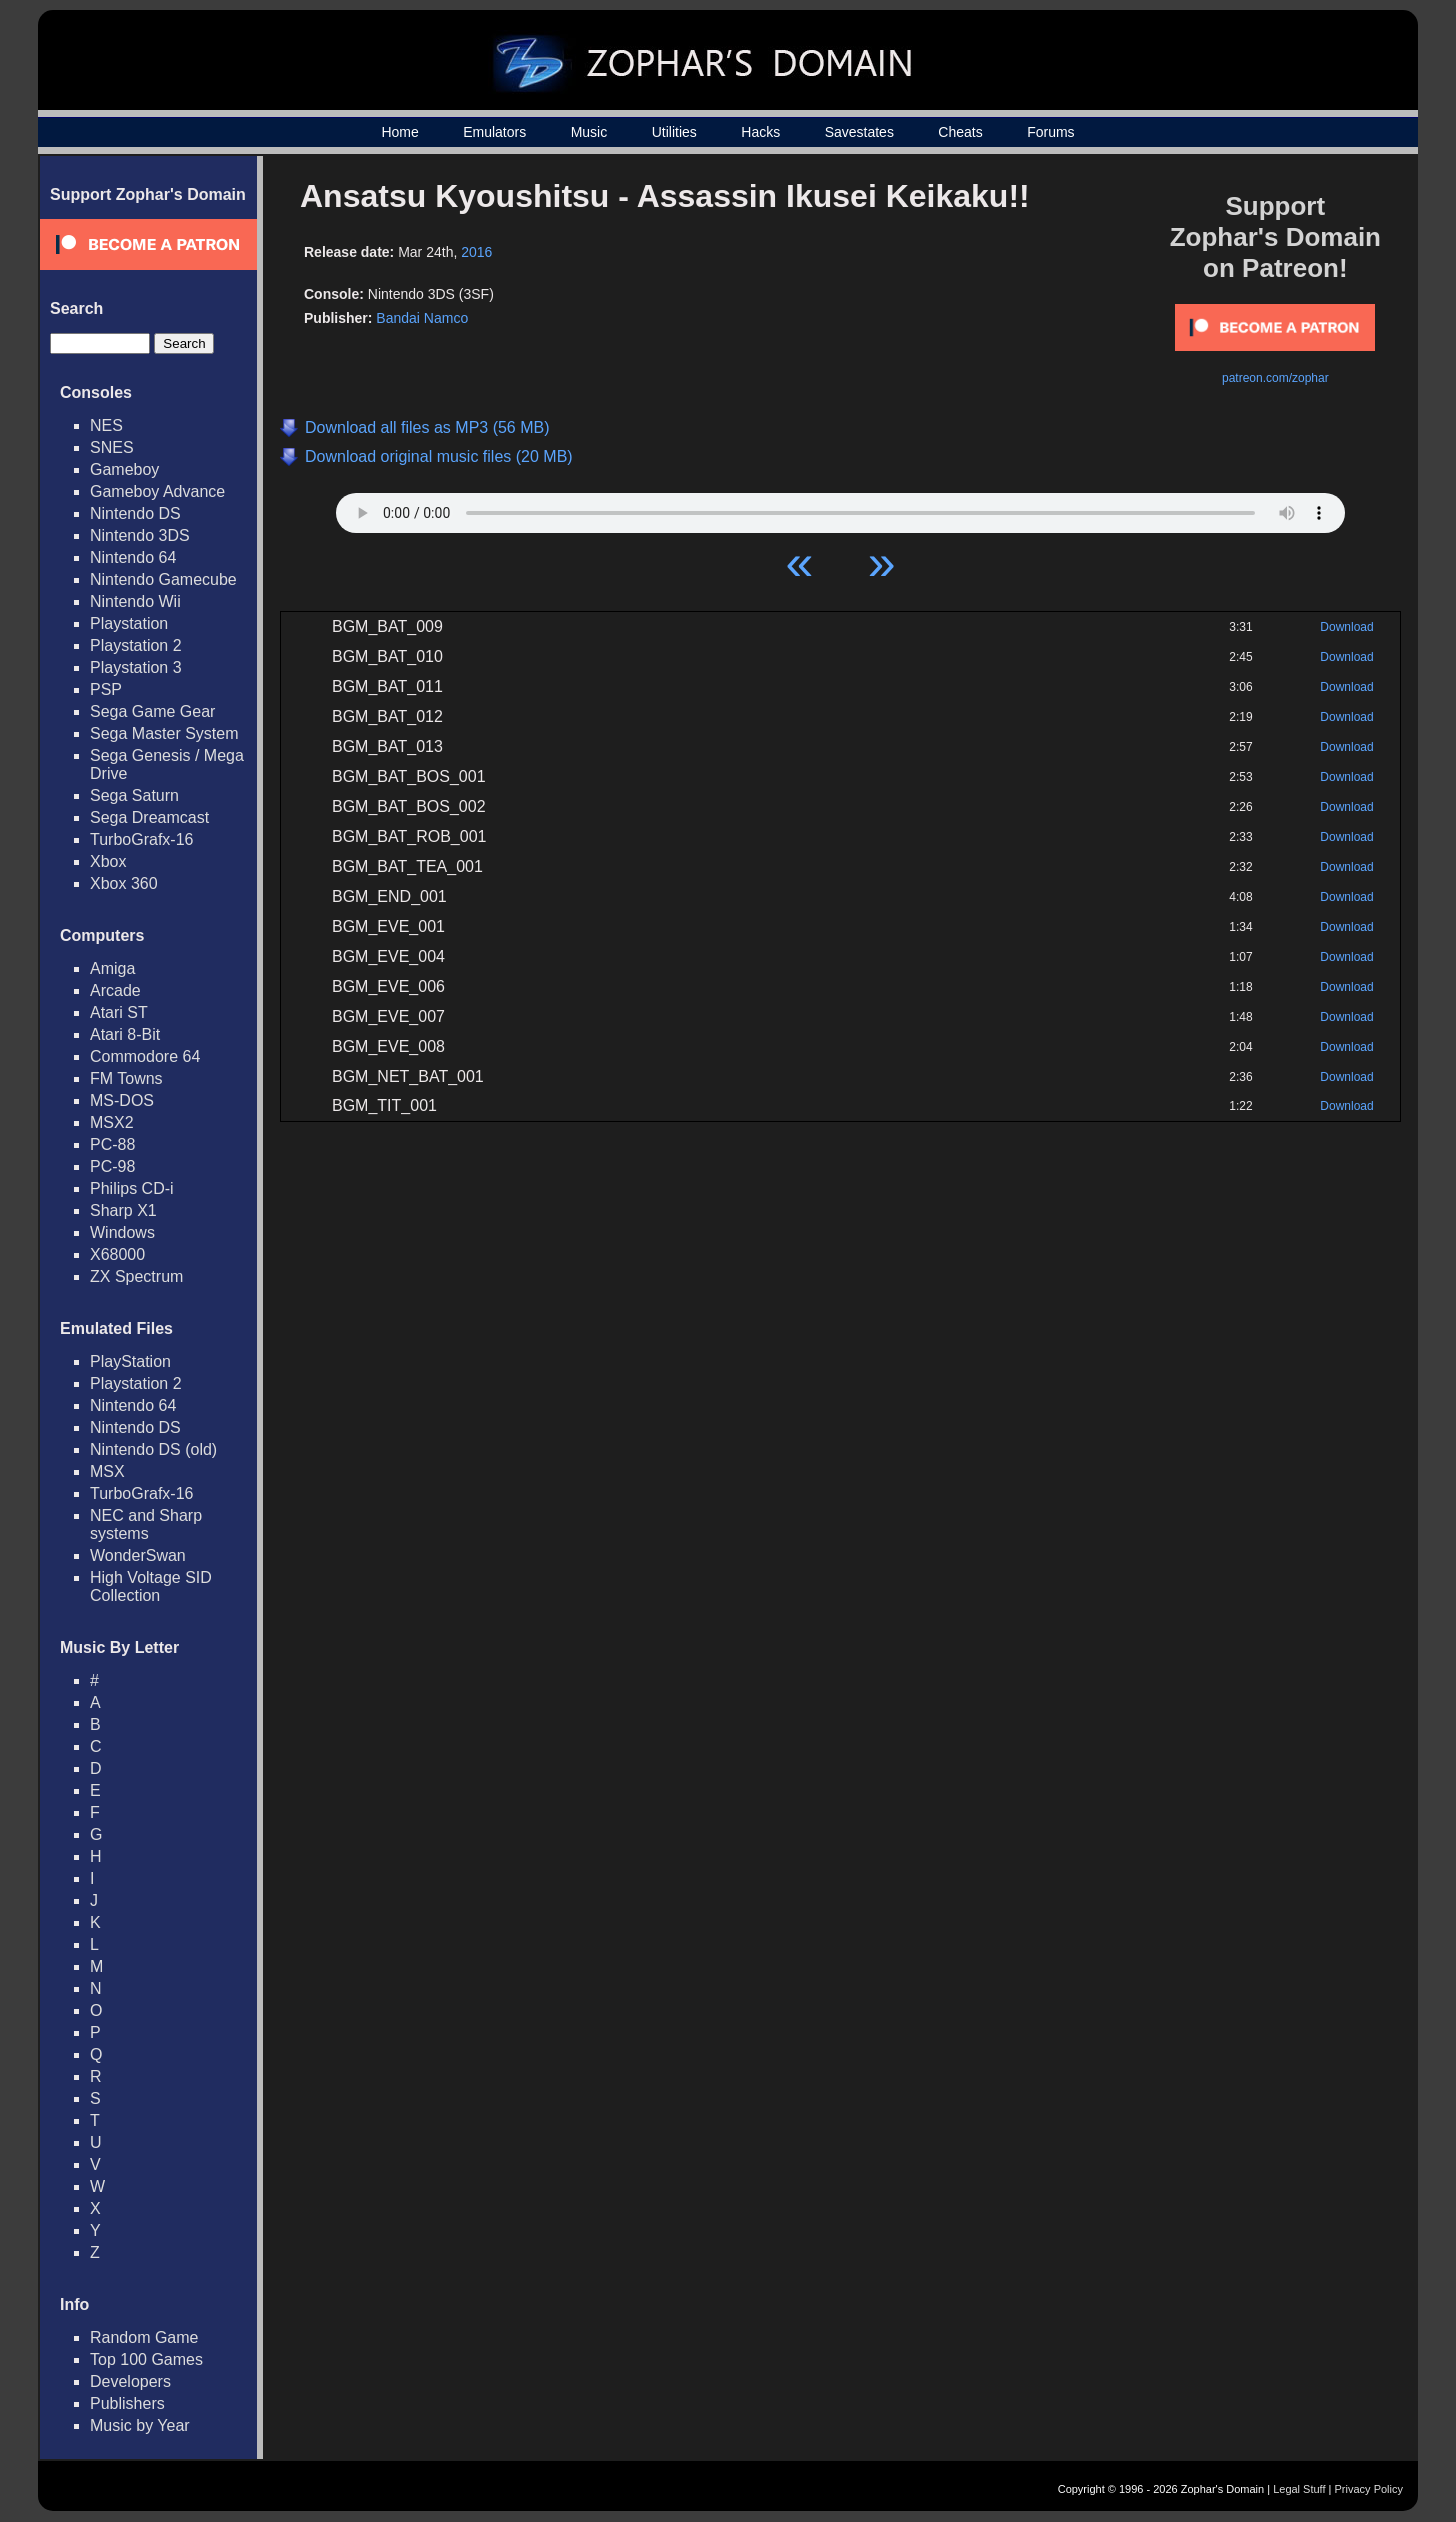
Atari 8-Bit (125, 1034)
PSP (106, 689)
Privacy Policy (1369, 2489)
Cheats (960, 132)
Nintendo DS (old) (153, 1449)
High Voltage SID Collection (151, 1586)
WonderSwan (138, 1555)
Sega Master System (164, 733)
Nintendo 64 (133, 557)
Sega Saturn (134, 795)
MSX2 (112, 1122)
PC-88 (112, 1144)
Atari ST (119, 1012)
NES (106, 425)
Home (399, 132)
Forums (1050, 132)
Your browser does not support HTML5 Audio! (840, 508)
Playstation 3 (136, 667)
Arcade (115, 990)
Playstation (129, 623)
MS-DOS (122, 1100)
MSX (107, 1471)
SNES (112, 447)
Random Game (144, 2337)
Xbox (108, 861)
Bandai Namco (422, 318)
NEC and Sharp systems (146, 1524)
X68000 (117, 1254)
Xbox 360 (124, 883)
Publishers (127, 2403)
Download (1346, 627)
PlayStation (130, 1361)
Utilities (674, 132)
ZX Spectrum (136, 1276)
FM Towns (126, 1078)
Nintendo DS (135, 513)
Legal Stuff (1299, 2489)
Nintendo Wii (135, 601)
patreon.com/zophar (1275, 378)
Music (589, 132)
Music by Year (140, 2425)
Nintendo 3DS (140, 535)
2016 (476, 252)
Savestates (859, 132)
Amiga (112, 968)
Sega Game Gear (152, 711)
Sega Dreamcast (149, 817)
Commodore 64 (145, 1056)
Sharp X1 (123, 1210)
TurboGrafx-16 (141, 839)
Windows (122, 1232)
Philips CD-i (132, 1188)
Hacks (760, 132)
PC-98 (112, 1166)
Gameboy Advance (157, 491)
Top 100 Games (146, 2359)
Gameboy (124, 469)
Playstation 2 (136, 645)
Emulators (494, 132)
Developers (130, 2381)
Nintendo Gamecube (163, 579)
